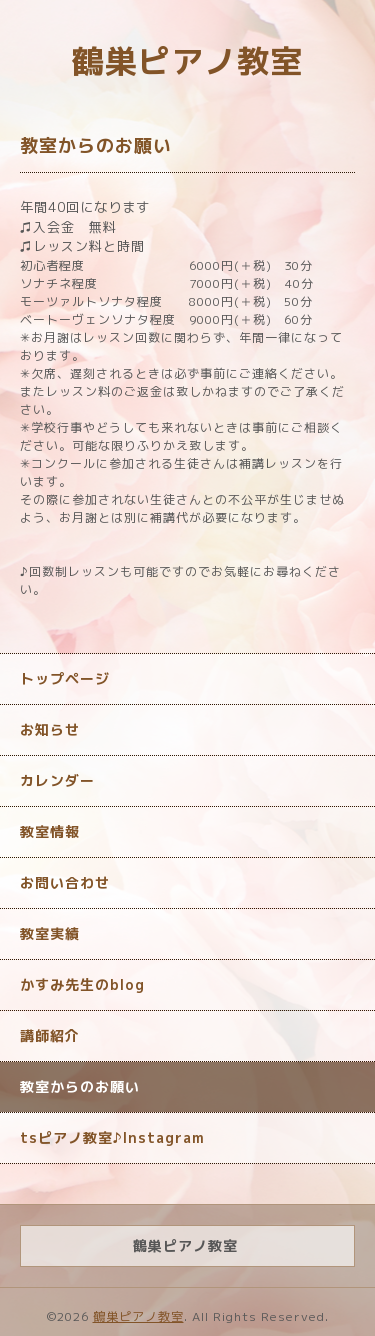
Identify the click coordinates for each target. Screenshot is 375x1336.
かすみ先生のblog (82, 984)
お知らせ (50, 729)
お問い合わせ (65, 882)
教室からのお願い (80, 1086)
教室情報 (50, 831)
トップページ (65, 678)
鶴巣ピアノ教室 (187, 61)
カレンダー (57, 780)
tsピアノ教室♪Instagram (112, 1137)
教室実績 (50, 933)
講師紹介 (50, 1035)
